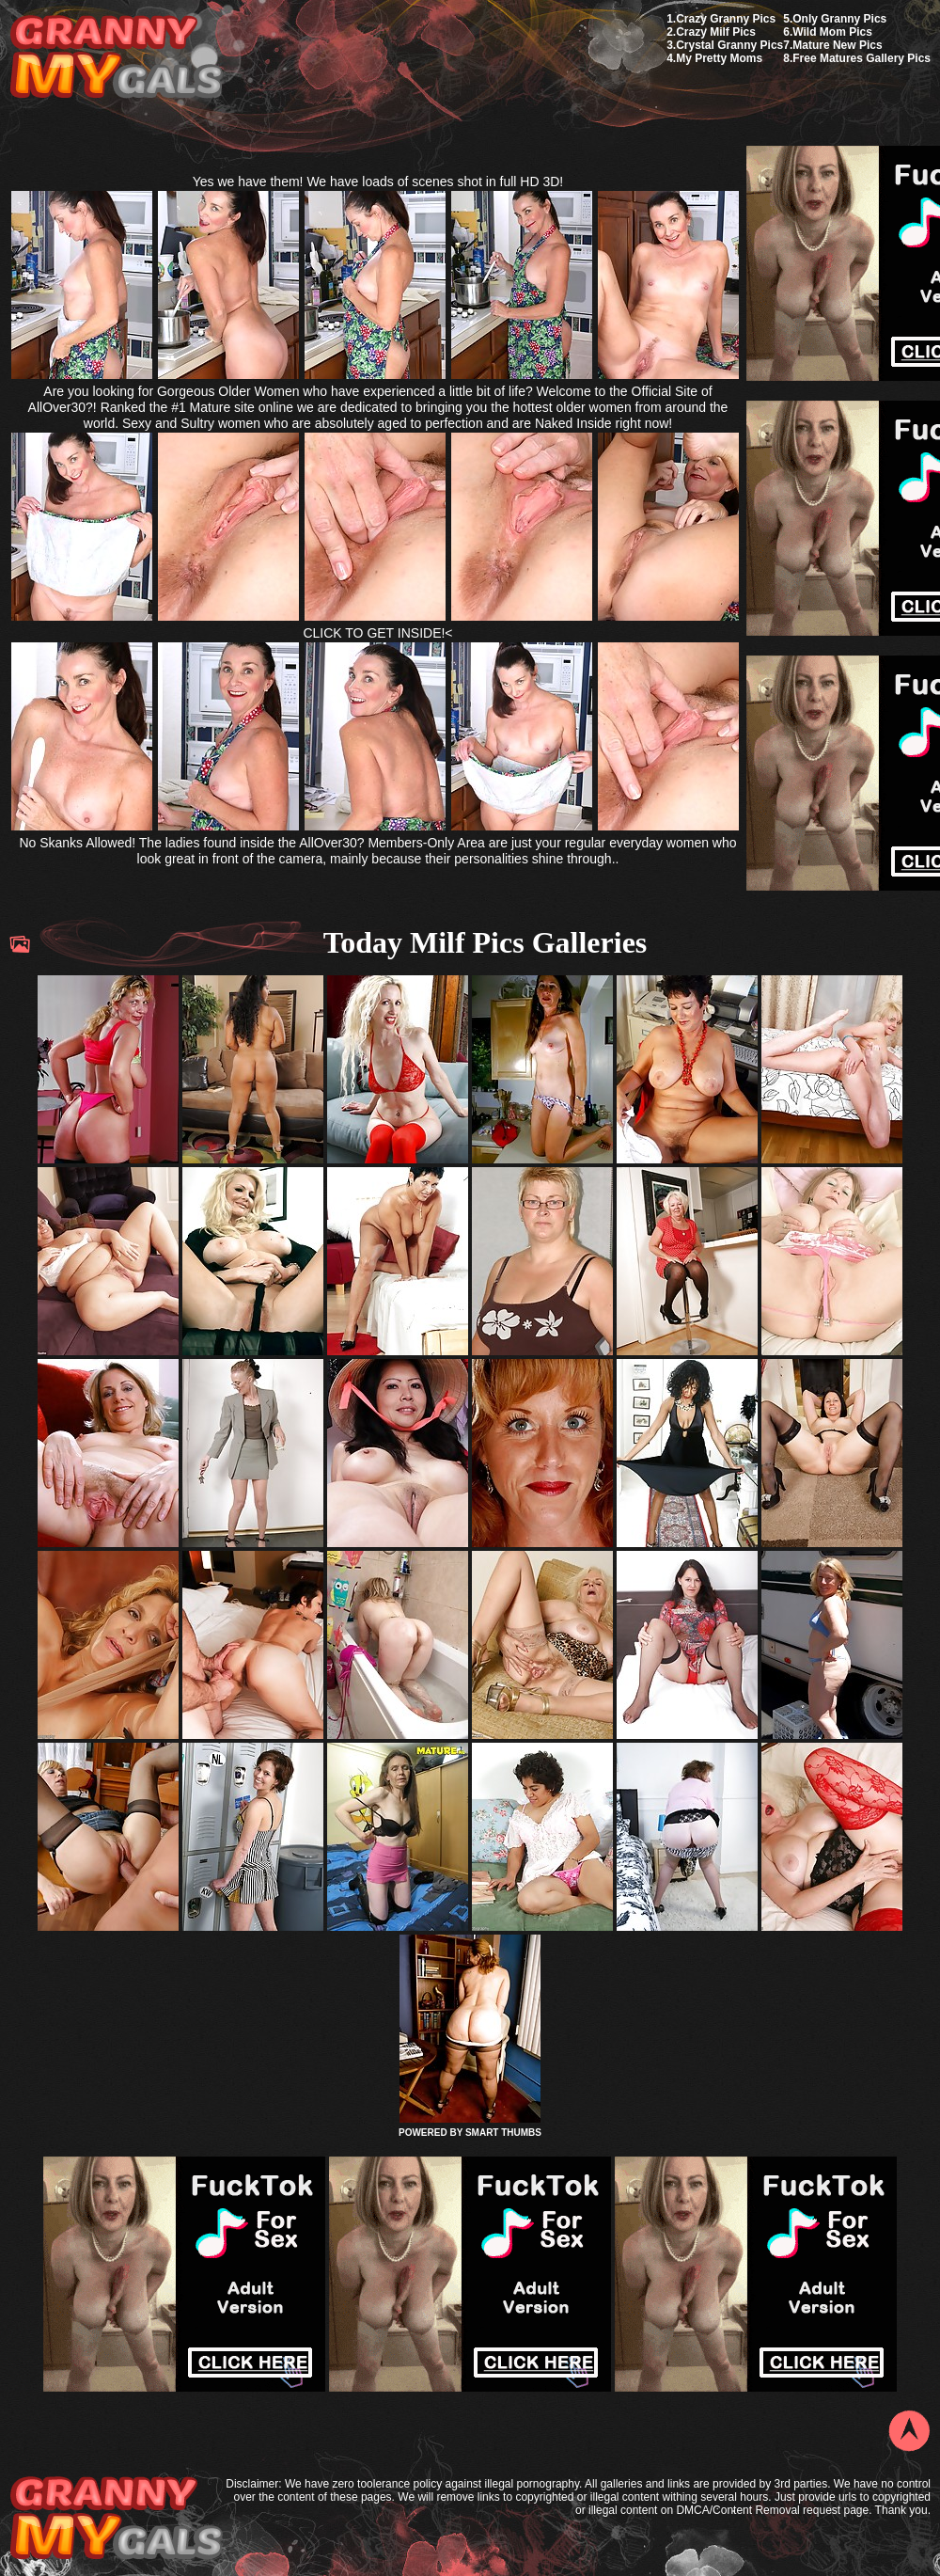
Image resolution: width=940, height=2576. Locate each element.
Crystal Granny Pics (729, 45)
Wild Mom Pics (832, 32)
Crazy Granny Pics (726, 18)
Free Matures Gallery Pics (861, 58)
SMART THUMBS (503, 2132)
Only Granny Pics (839, 18)
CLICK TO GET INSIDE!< (377, 632)
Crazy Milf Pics (716, 32)
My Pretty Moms (719, 58)
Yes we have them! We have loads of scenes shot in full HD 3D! (378, 181)
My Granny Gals (116, 58)
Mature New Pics (837, 45)
